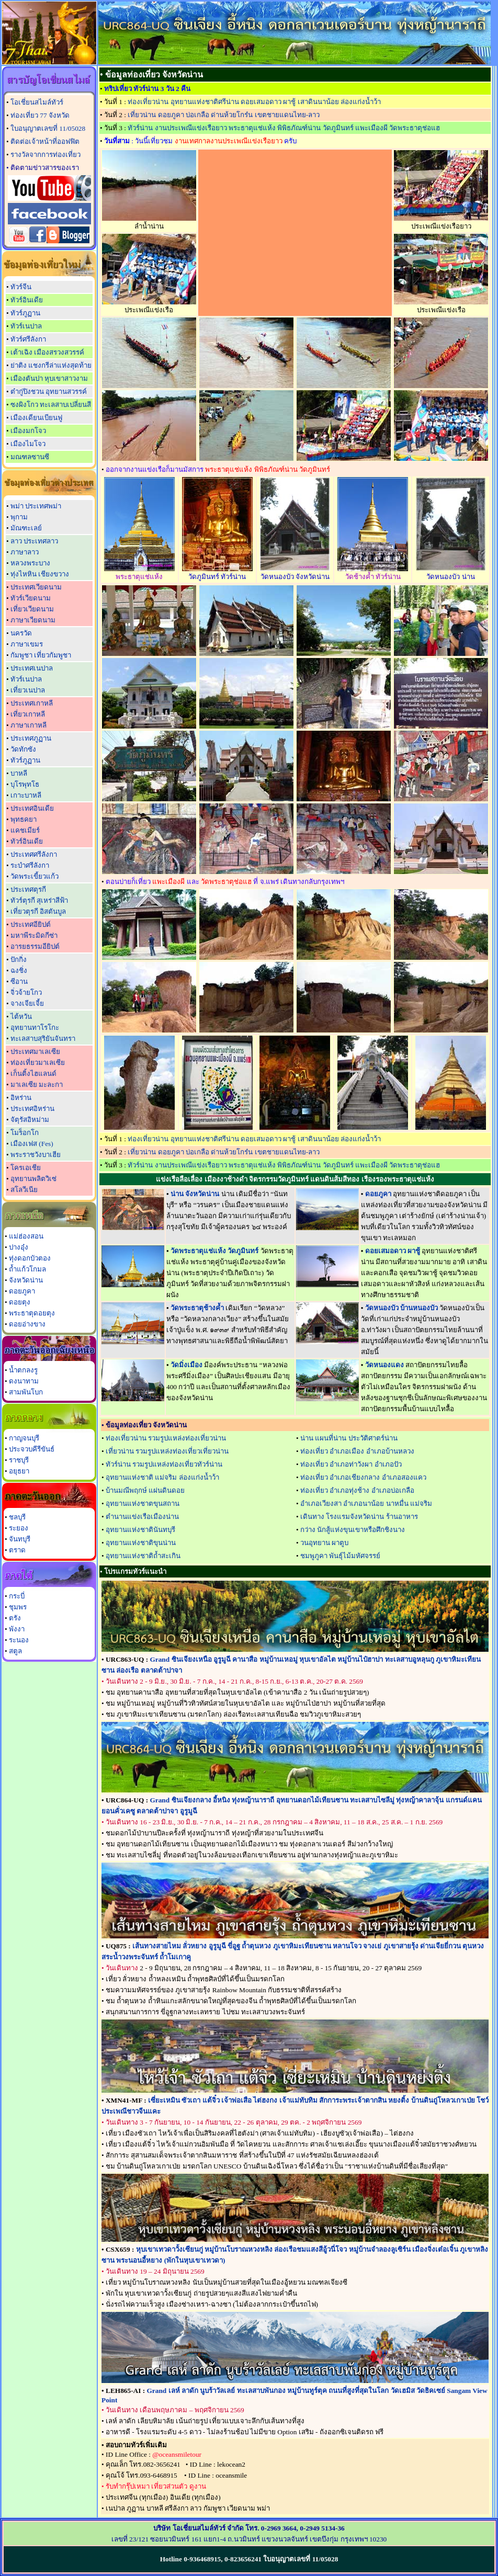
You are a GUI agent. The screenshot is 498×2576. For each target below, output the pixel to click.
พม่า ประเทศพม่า (35, 506)
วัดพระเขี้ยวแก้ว (34, 876)
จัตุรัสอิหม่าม (29, 1120)
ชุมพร (18, 1607)
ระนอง (19, 1640)
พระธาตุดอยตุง (32, 1313)
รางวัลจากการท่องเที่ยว (45, 154)
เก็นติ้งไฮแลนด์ (33, 1073)
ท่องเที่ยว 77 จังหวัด (40, 115)
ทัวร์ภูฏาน (25, 313)
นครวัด (21, 633)
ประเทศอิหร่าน (32, 1109)
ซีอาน (19, 981)
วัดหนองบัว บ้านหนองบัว (401, 1308)
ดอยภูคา (22, 1291)
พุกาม (19, 517)
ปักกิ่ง (18, 959)
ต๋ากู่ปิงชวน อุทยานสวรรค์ (48, 391)
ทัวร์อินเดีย (26, 300)
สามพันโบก (26, 1392)
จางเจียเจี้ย (27, 1003)
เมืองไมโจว (28, 444)
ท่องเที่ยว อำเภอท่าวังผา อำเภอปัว (351, 1464)
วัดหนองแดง (384, 1365)
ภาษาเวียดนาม (32, 620)
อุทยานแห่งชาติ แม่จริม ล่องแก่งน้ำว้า (162, 1477)
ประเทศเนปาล (31, 668)
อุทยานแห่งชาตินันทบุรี (140, 1530)
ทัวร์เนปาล (26, 326)
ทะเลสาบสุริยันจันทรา (42, 1038)
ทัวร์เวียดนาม (30, 598)
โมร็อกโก (24, 1133)
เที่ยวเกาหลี (27, 714)
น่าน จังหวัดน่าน (195, 1194)
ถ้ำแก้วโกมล (27, 1269)
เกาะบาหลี (25, 795)
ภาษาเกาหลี (28, 725)
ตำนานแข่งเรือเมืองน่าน (142, 1516)
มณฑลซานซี (29, 457)
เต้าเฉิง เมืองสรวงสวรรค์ (47, 352)
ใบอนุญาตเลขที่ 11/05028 (47, 128)
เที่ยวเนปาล (27, 690)
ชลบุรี (17, 1517)
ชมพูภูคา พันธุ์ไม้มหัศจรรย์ (340, 1556)
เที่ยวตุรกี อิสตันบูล (38, 911)
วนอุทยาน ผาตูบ (324, 1543)
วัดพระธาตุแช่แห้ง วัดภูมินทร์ (214, 1251)
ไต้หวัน (21, 1016)
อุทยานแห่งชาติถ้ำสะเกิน (143, 1556)
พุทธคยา (23, 819)
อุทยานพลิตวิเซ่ (33, 1179)
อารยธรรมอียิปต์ (35, 946)
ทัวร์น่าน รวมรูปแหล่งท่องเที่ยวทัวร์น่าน (164, 1464)
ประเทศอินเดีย (32, 808)
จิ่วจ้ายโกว (26, 992)
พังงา (17, 1629)
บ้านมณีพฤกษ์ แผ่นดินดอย (145, 1490)
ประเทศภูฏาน (30, 738)
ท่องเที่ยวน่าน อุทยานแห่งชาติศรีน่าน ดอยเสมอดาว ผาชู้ (254, 102)
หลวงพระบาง (30, 563)
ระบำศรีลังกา (29, 865)
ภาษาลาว (24, 552)
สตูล (15, 1651)
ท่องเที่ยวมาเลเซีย (37, 1062)
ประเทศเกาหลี (31, 703)
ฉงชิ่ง (18, 970)
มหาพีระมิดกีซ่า (34, 935)
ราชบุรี (19, 1460)
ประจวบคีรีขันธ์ (31, 1449)
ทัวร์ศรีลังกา (28, 339)
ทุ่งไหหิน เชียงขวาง (39, 574)
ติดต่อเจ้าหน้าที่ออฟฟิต (45, 141)
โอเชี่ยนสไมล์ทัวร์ (36, 102)
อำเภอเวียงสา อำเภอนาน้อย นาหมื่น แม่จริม (366, 1503)
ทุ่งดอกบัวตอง (30, 1258)
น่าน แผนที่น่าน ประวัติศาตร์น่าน (349, 1438)
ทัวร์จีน (20, 287)
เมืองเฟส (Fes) (31, 1144)
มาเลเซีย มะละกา (36, 1084)
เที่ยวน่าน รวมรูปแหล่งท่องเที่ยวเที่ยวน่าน (167, 1451)
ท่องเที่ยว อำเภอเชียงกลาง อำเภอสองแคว (363, 1477)
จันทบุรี (19, 1539)
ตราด (17, 1550)
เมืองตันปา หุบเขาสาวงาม (49, 378)
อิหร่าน (20, 1098)
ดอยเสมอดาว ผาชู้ (392, 1251)
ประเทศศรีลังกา (33, 854)
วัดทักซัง (23, 749)
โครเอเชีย (25, 1168)
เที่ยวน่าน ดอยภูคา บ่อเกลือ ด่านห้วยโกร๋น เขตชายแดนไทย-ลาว (224, 115)
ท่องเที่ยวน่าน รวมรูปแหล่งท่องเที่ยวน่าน (166, 1438)
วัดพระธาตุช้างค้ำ (197, 1308)
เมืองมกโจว (28, 431)
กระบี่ (17, 1596)
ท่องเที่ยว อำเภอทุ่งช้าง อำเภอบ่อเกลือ (357, 1490)
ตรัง (15, 1618)
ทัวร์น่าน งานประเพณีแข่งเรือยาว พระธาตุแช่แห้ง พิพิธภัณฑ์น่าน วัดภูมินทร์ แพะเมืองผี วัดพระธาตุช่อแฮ (284, 128)
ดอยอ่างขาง (27, 1324)
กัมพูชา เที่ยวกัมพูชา (40, 655)
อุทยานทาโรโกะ (34, 1027)
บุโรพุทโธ (24, 784)
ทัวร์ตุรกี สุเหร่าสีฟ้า (39, 900)
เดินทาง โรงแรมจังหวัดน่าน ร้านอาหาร (359, 1516)
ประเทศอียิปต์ (30, 924)
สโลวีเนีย (24, 1190)
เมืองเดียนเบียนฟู (36, 418)
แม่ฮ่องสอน (26, 1236)
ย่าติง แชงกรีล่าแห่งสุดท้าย (51, 365)
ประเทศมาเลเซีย (35, 1052)
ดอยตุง (19, 1302)
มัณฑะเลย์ (26, 528)
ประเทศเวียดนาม (36, 587)
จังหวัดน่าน (26, 1280)
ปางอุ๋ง (18, 1247)
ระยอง (18, 1528)
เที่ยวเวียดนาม (32, 609)
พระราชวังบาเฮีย (35, 1155)
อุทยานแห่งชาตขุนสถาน (142, 1503)
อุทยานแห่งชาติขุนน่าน (141, 1543)
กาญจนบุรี (24, 1438)
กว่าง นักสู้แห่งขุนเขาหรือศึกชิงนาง (352, 1530)
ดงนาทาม (24, 1381)
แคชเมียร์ (25, 830)
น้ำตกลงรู (23, 1370)
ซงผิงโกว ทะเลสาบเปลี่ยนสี (50, 404)
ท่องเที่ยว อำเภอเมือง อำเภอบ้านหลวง (357, 1451)
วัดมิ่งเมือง (186, 1365)
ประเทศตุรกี (28, 889)
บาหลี (18, 773)
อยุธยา (19, 1471)
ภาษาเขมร (26, 644)
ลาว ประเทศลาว (34, 541)
